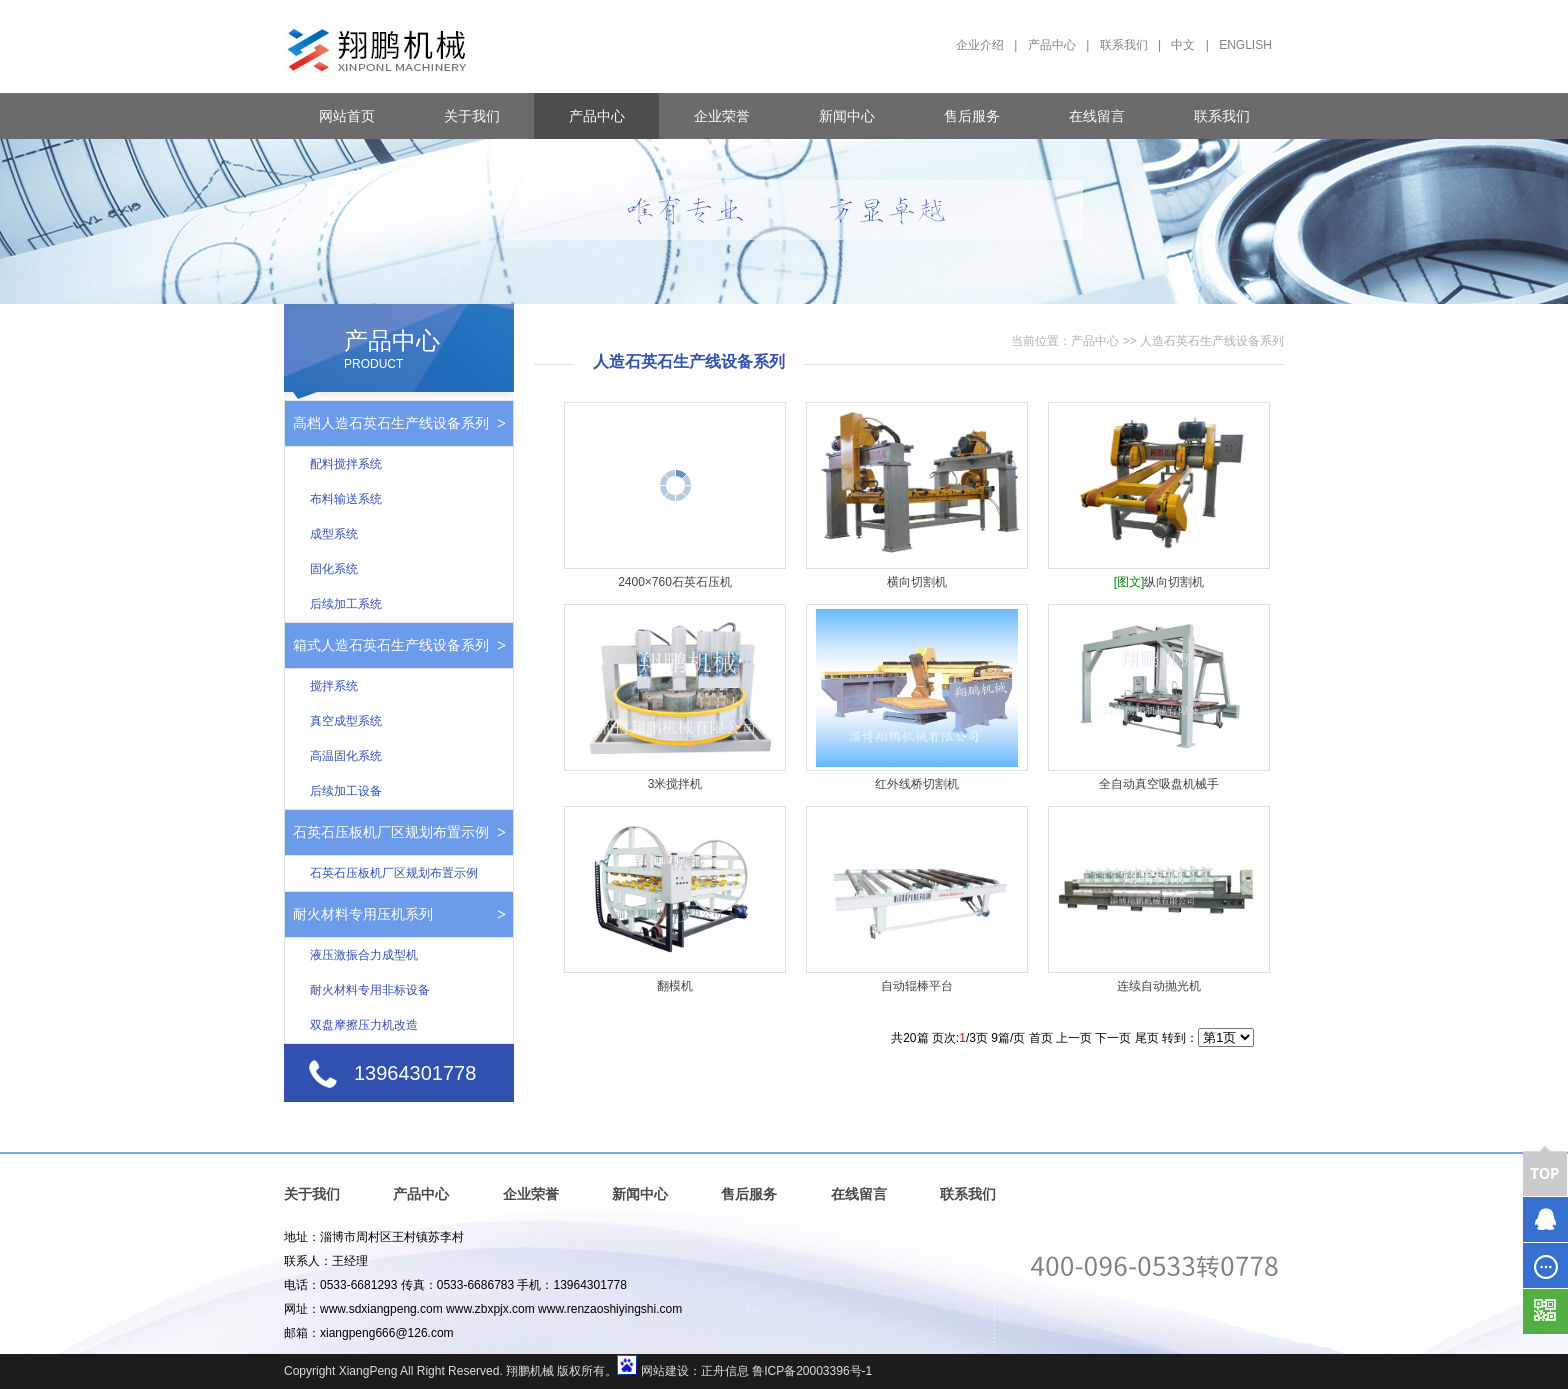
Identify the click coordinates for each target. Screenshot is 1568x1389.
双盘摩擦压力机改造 (364, 1025)
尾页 (1147, 1038)
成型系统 (334, 534)
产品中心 (1052, 45)
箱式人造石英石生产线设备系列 (391, 645)
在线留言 (1097, 116)
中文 (1183, 45)
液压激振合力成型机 (364, 955)
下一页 (1113, 1038)
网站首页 (347, 116)
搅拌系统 (334, 686)
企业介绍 (980, 45)
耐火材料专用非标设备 (370, 990)
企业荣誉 (722, 116)
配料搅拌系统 (346, 464)
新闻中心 (847, 116)
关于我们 (472, 116)
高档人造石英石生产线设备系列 (391, 423)
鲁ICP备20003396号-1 (812, 1371)
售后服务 (972, 116)
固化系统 (334, 569)
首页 (1041, 1038)
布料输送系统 (346, 499)
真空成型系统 (346, 721)
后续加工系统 (346, 604)
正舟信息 (725, 1371)
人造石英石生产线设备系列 (1212, 341)
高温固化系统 (346, 756)
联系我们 (1124, 45)
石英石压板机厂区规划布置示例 (391, 832)
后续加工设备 (346, 791)
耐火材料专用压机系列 (363, 914)
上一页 (1074, 1038)
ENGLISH (1245, 45)
